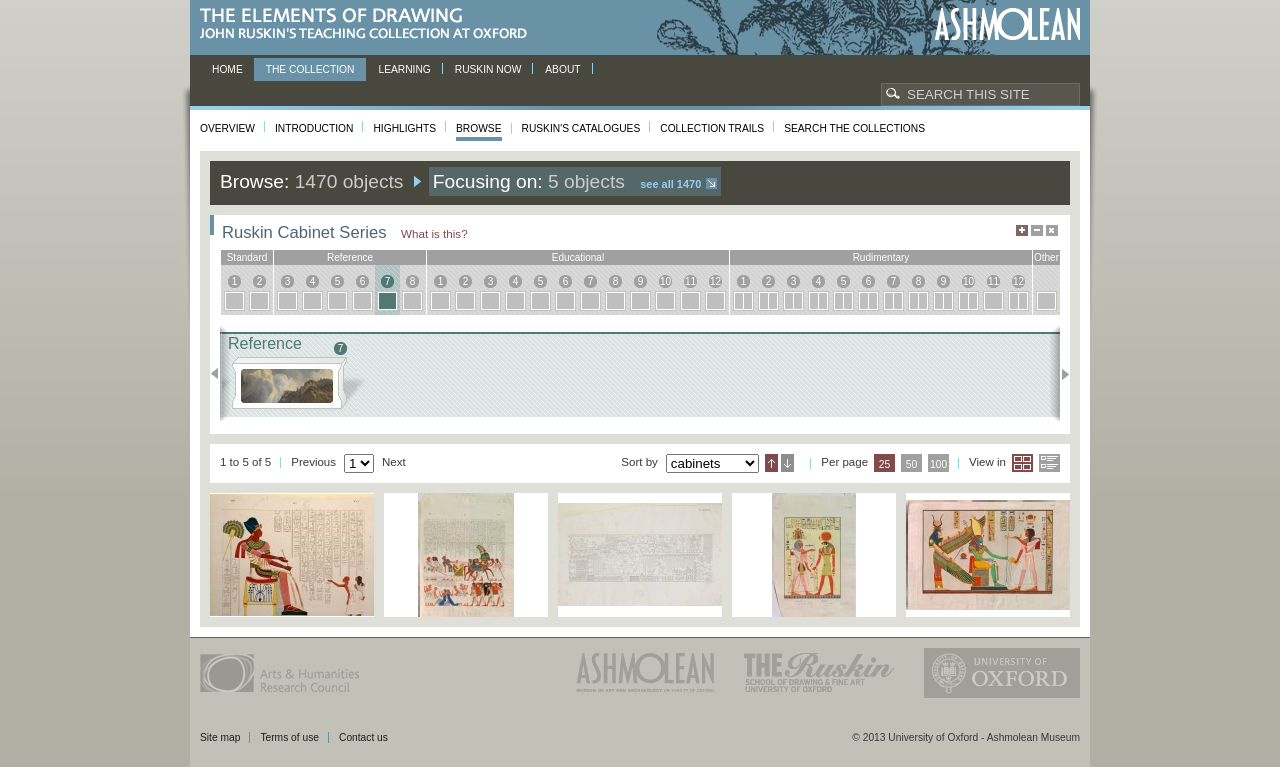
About (562, 69)
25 (885, 464)
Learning (404, 69)
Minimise (1037, 230)
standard (247, 257)
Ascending (771, 463)
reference (350, 257)
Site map (220, 737)
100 (938, 464)
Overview (227, 128)
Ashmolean (1007, 24)
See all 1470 (670, 184)
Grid (1022, 463)
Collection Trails (712, 128)
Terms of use (289, 737)
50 (912, 464)
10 (665, 281)
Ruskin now (488, 69)
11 (690, 281)
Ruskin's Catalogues (581, 128)
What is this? (434, 233)
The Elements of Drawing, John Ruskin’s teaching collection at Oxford (369, 24)
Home (227, 69)
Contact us (363, 737)
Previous (220, 374)
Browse (479, 128)
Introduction (314, 128)
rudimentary (881, 257)
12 (715, 281)
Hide (1052, 230)
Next (1059, 374)
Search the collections (854, 128)
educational (578, 257)
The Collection (310, 69)
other (1046, 257)
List (1049, 463)
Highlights (404, 128)
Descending (787, 463)
